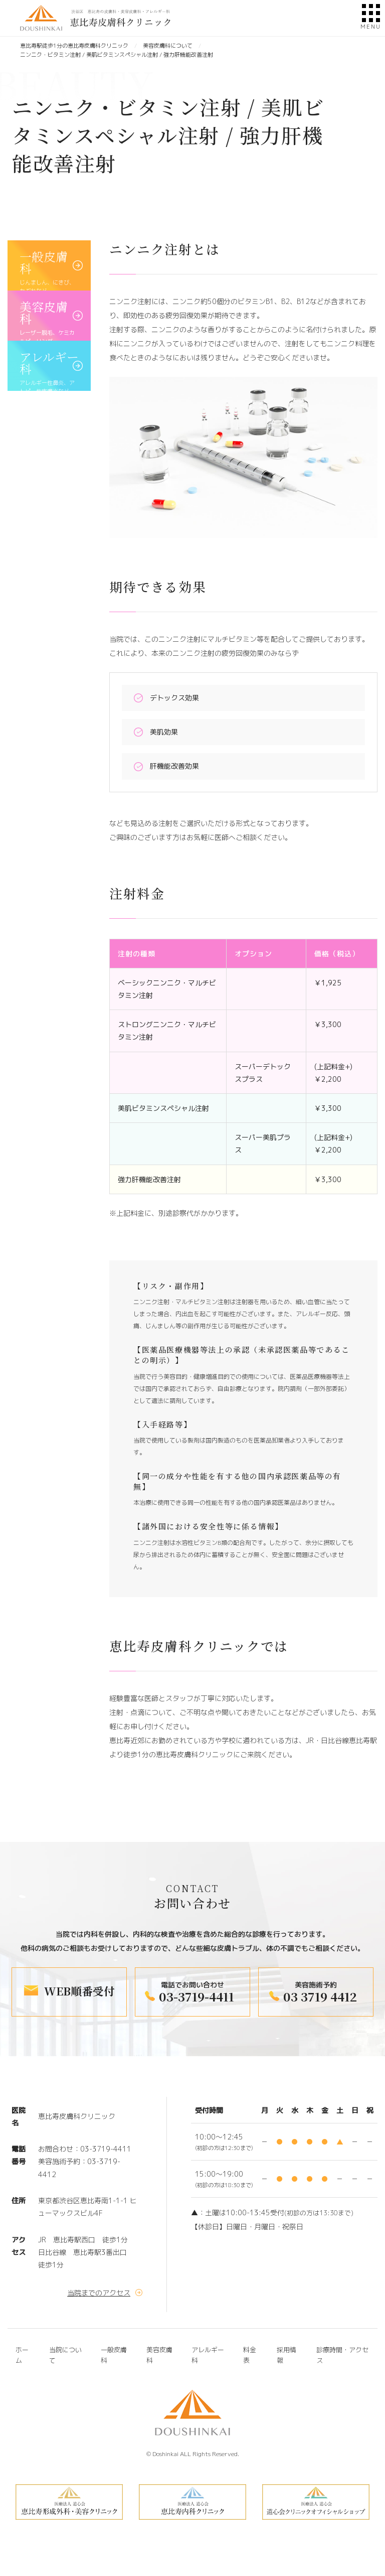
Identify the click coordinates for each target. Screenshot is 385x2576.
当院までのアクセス (98, 2293)
